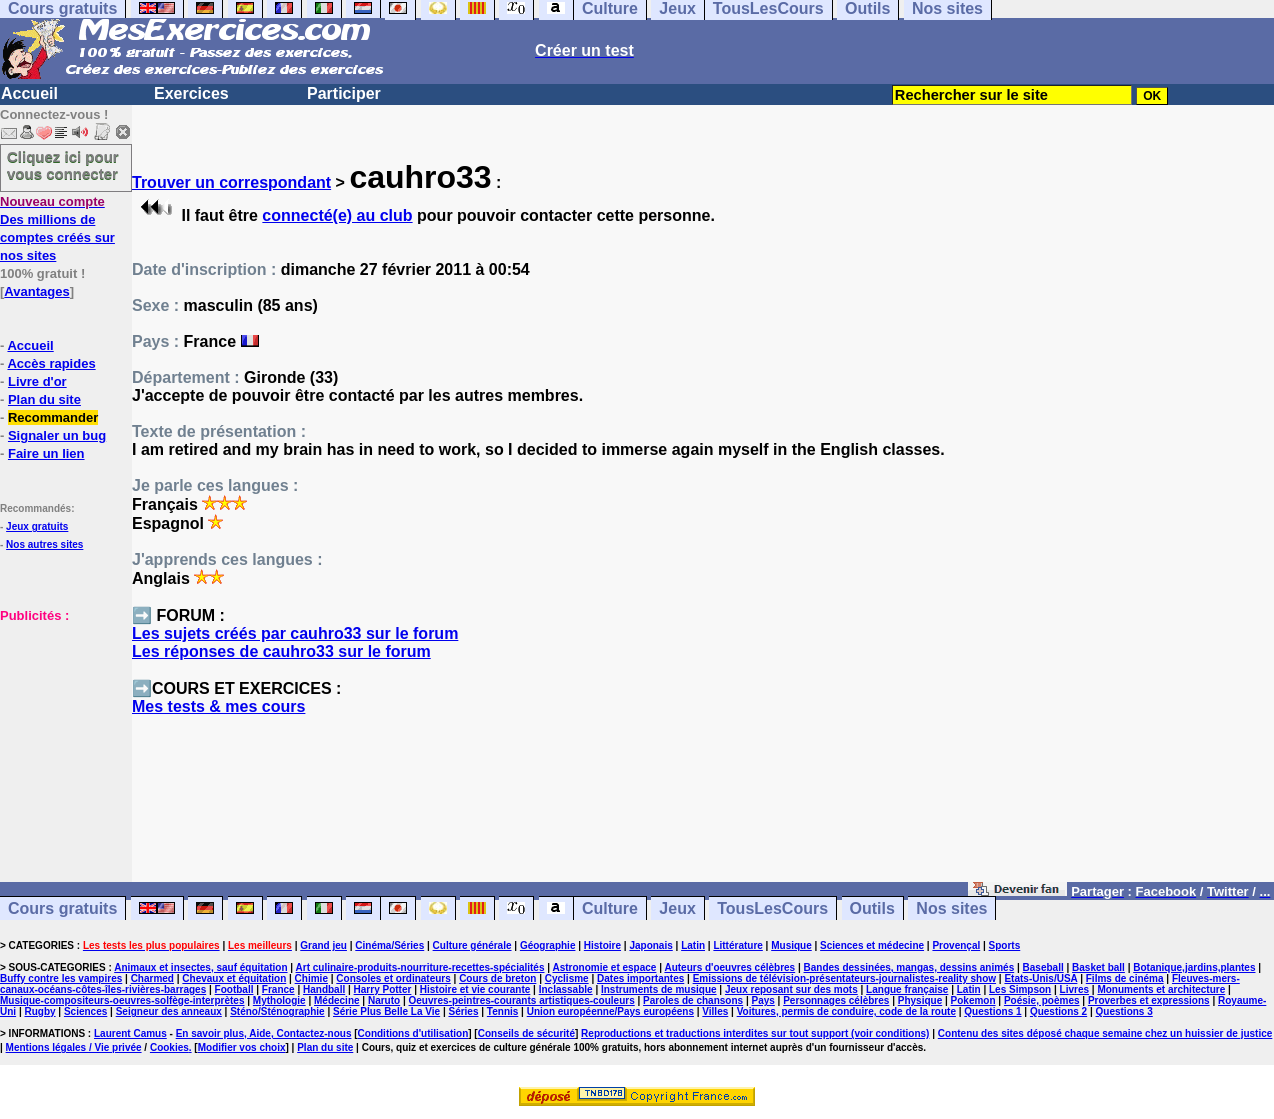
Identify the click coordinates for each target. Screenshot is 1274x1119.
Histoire (602, 945)
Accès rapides (51, 363)
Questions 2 (1058, 1011)
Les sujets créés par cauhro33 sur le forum (295, 633)
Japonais (650, 945)
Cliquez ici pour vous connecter (63, 165)
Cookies (169, 1047)
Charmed (152, 978)
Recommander (53, 417)
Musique (791, 945)
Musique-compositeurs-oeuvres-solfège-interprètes (122, 1000)
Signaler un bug (57, 435)
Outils (872, 908)
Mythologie (279, 1000)
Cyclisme (567, 978)
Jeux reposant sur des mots (791, 989)
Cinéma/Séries (389, 945)
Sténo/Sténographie (277, 1011)
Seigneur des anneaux (169, 1011)
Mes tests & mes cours (218, 706)
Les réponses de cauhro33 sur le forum (281, 651)
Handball (324, 989)
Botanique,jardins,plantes (1194, 967)
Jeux (677, 908)
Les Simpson (1020, 989)
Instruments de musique (659, 989)
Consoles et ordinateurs (393, 978)
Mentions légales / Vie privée (74, 1047)
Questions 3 (1124, 1011)
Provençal (956, 945)
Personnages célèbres (836, 1000)
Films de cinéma (1125, 978)
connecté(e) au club (337, 215)
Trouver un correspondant (231, 182)
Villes (715, 1011)
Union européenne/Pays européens (610, 1011)
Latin (693, 945)
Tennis (502, 1011)
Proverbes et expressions (1149, 1000)
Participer (344, 93)
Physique (920, 1000)
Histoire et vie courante (475, 989)
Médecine (337, 1000)
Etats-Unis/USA (1040, 978)
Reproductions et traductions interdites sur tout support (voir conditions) (755, 1033)
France (278, 989)
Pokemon (973, 1000)
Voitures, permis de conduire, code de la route (846, 1011)
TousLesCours (772, 908)
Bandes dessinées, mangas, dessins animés (909, 967)
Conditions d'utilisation (413, 1033)
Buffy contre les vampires (61, 978)
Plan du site (44, 399)
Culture (610, 908)
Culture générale (472, 945)
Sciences (85, 1011)
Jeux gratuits (37, 526)
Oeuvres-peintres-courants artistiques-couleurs (522, 1000)
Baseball (1043, 967)
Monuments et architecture (1161, 989)
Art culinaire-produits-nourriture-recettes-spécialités (420, 967)
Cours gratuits (62, 908)
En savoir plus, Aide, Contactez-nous (264, 1033)
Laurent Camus (130, 1033)
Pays (762, 1000)
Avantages (36, 291)
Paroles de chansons (693, 1000)
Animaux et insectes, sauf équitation (200, 967)
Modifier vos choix (242, 1047)
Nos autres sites (44, 544)
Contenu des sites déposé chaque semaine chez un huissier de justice (1105, 1033)
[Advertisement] (60, 724)
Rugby (39, 1011)
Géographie (548, 945)
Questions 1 (992, 1011)
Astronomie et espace (604, 967)
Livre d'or (37, 381)
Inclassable (566, 989)
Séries (463, 1011)
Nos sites (951, 908)
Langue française (907, 989)
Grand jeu (323, 945)
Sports (1005, 945)
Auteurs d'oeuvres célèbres (729, 967)
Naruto (384, 1000)
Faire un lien (46, 453)
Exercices (191, 93)
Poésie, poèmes (1042, 1000)
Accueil (29, 93)
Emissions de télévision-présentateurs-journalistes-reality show (844, 978)
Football (234, 989)
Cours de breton (497, 978)
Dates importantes (640, 978)
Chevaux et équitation (234, 978)
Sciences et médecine (872, 945)
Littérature (737, 945)
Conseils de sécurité (526, 1033)
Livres (1074, 989)
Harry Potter (383, 989)
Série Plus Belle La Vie (386, 1011)
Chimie (311, 978)
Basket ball (1098, 967)
